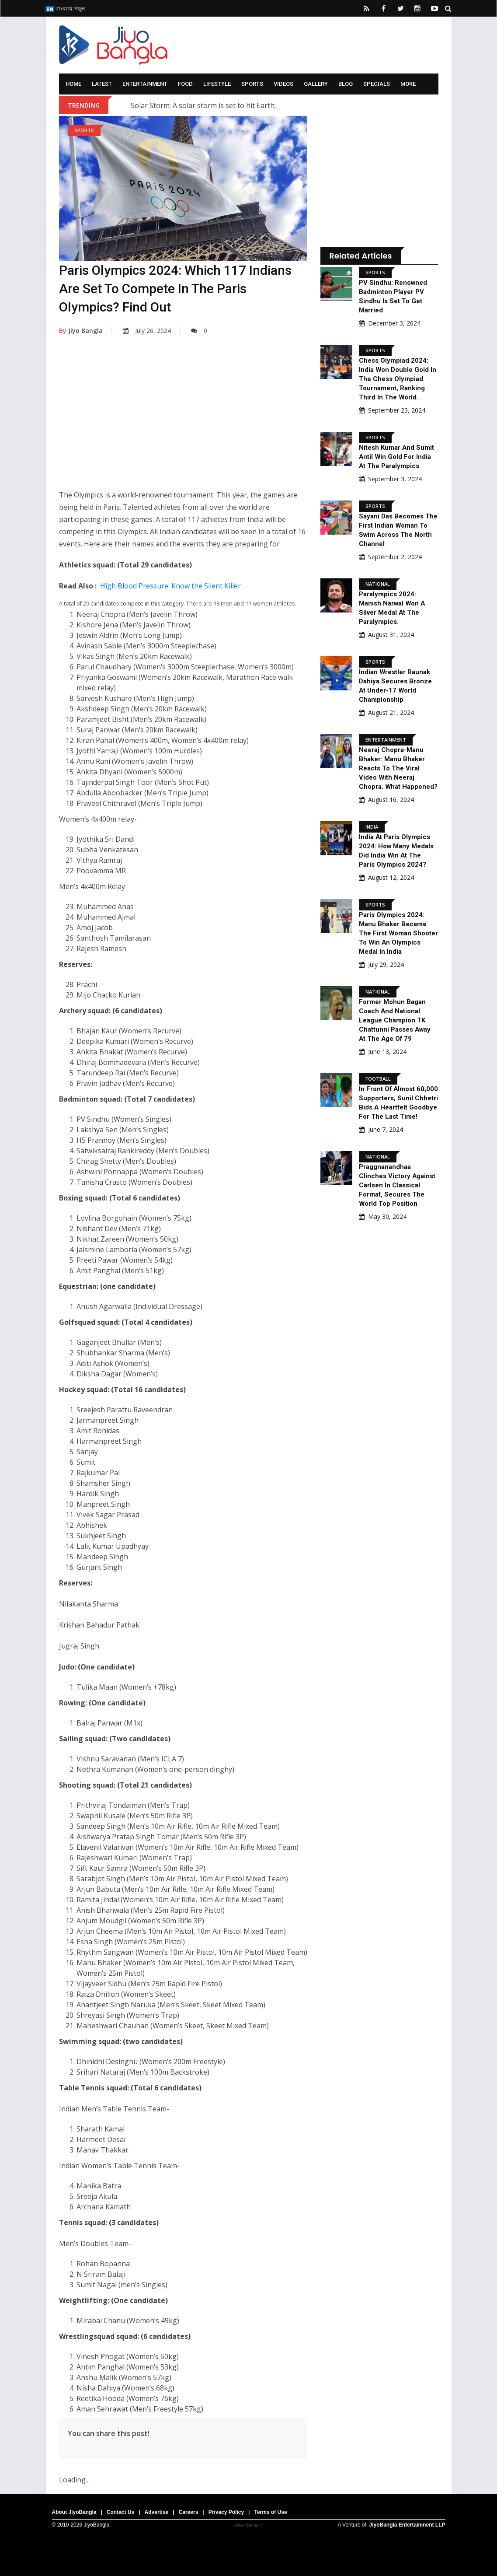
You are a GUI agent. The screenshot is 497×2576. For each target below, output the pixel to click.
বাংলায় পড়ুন (65, 8)
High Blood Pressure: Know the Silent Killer (170, 586)
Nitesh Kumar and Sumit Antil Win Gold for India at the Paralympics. (396, 457)
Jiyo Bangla (81, 330)
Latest (102, 83)
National (377, 584)
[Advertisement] (183, 418)
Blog (345, 83)
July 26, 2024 (147, 330)
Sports (252, 83)
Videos (283, 83)
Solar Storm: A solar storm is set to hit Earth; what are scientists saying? (248, 105)
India (371, 826)
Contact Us (120, 2512)
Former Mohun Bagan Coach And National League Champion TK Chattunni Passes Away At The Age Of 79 (395, 1020)
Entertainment (144, 83)
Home (73, 83)
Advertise (157, 2512)
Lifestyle (217, 83)
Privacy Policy (226, 2512)
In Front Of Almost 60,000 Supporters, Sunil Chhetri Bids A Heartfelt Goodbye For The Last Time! (397, 1107)
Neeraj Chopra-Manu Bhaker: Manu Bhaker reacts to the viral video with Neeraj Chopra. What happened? (398, 768)
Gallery (316, 83)
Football (378, 1078)
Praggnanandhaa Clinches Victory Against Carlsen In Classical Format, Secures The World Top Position (397, 1194)
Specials (376, 83)
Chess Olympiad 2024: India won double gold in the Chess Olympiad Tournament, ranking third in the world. (398, 379)
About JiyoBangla (74, 2512)
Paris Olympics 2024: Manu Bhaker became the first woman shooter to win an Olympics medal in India (395, 933)
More (408, 83)
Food (185, 83)
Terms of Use (270, 2512)
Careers (188, 2512)
